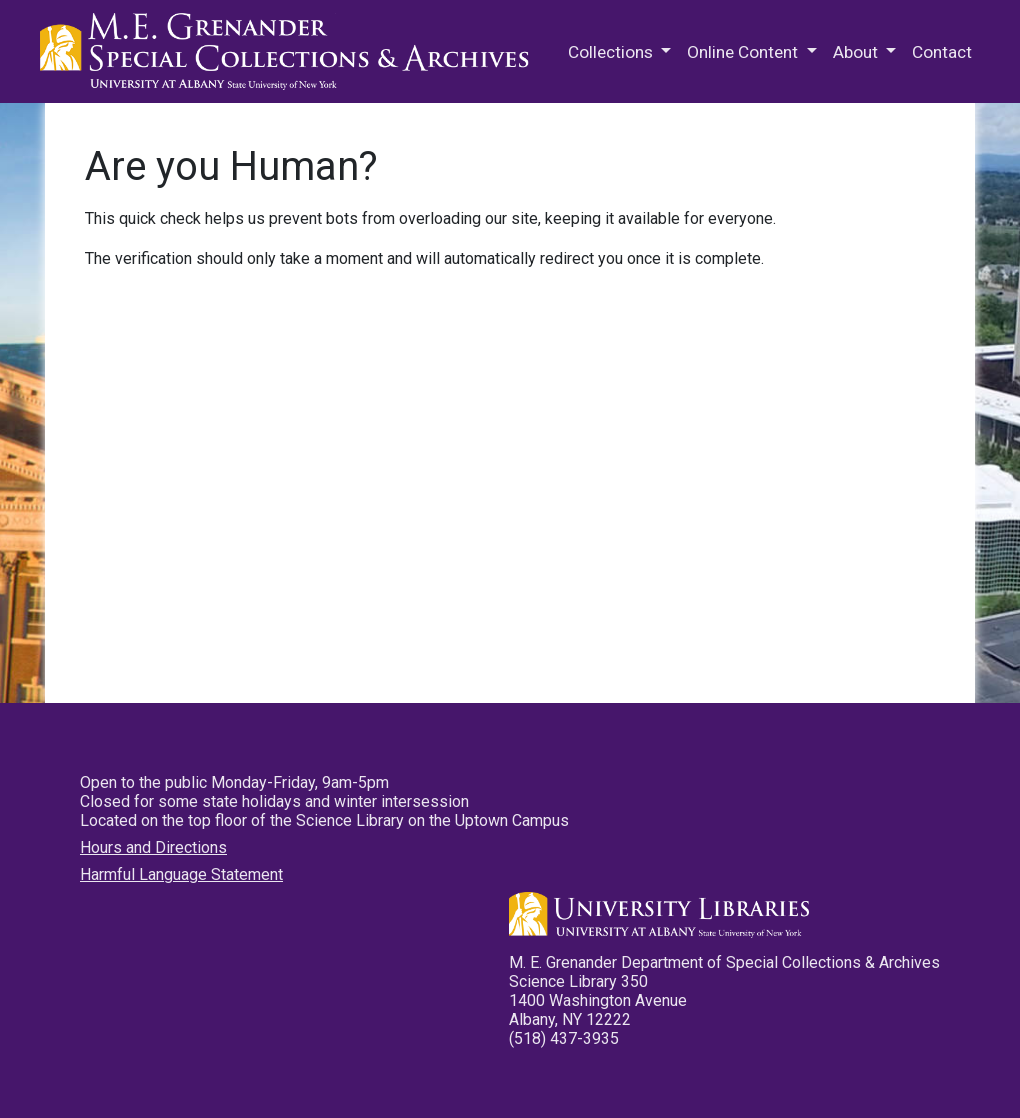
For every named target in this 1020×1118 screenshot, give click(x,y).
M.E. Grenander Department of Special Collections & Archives (290, 52)
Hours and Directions (153, 847)
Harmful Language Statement (181, 874)
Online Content (744, 52)
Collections (612, 52)
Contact (942, 52)
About (857, 52)
